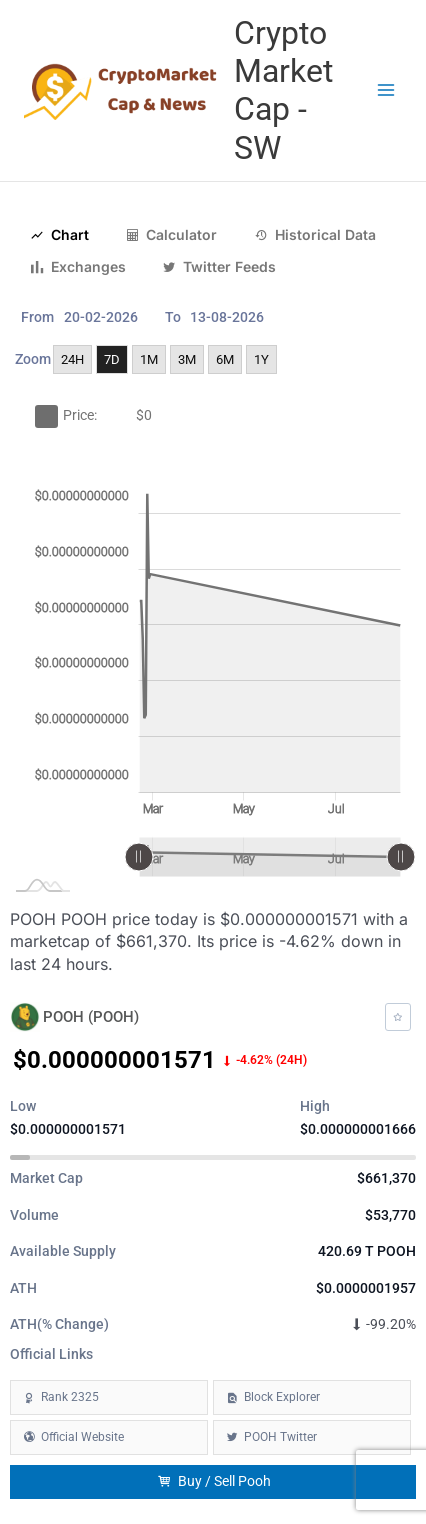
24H (72, 359)
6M (225, 359)
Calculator (171, 235)
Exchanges (78, 267)
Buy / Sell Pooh (214, 1481)
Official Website (82, 1437)
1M (149, 359)
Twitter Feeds (219, 267)
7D (112, 359)
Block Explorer (282, 1397)
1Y (261, 359)
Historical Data (315, 235)
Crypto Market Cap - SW (283, 90)
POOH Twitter (280, 1437)
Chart (59, 235)
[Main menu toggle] (386, 90)
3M (187, 359)
